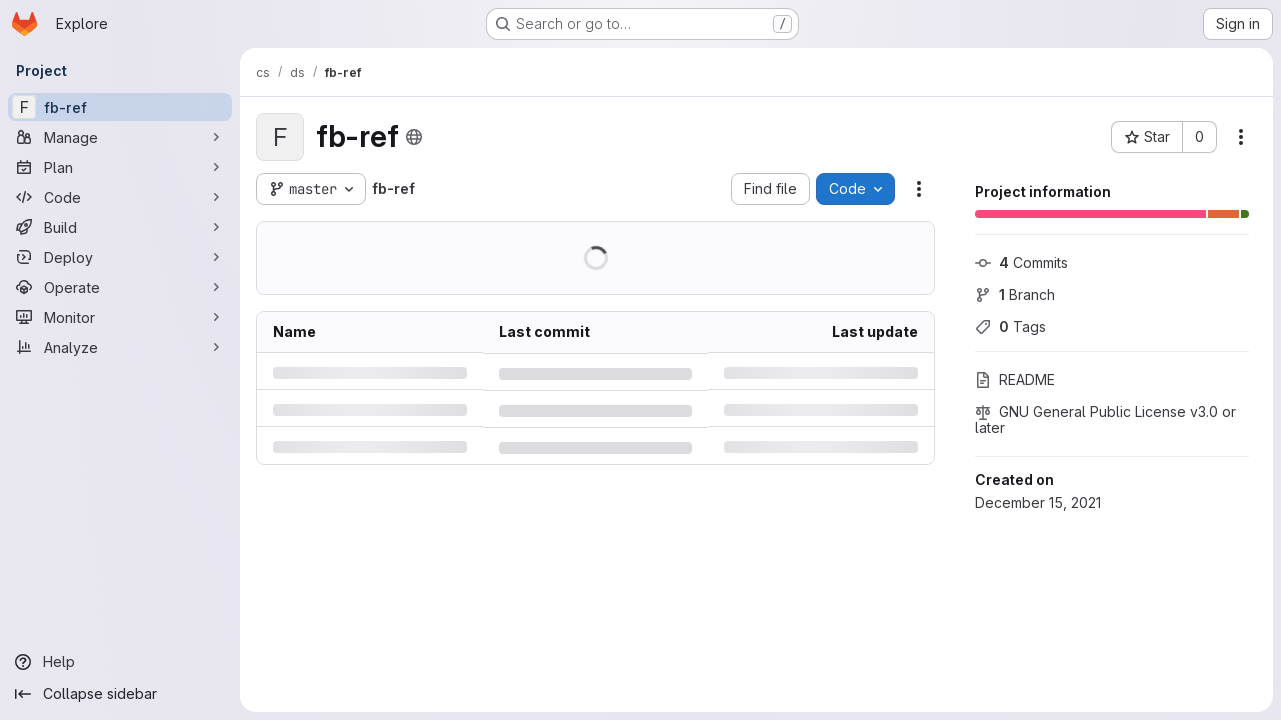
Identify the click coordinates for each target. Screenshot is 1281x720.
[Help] (120, 662)
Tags (1010, 326)
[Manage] (120, 137)
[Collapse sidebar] (120, 694)
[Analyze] (120, 347)
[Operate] (120, 287)
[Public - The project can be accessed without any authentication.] (414, 137)
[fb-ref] (120, 107)
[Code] (120, 197)
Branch (1015, 294)
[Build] (120, 227)
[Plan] (120, 167)
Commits (1021, 262)
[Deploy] (120, 257)
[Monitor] (120, 317)
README (1015, 379)
